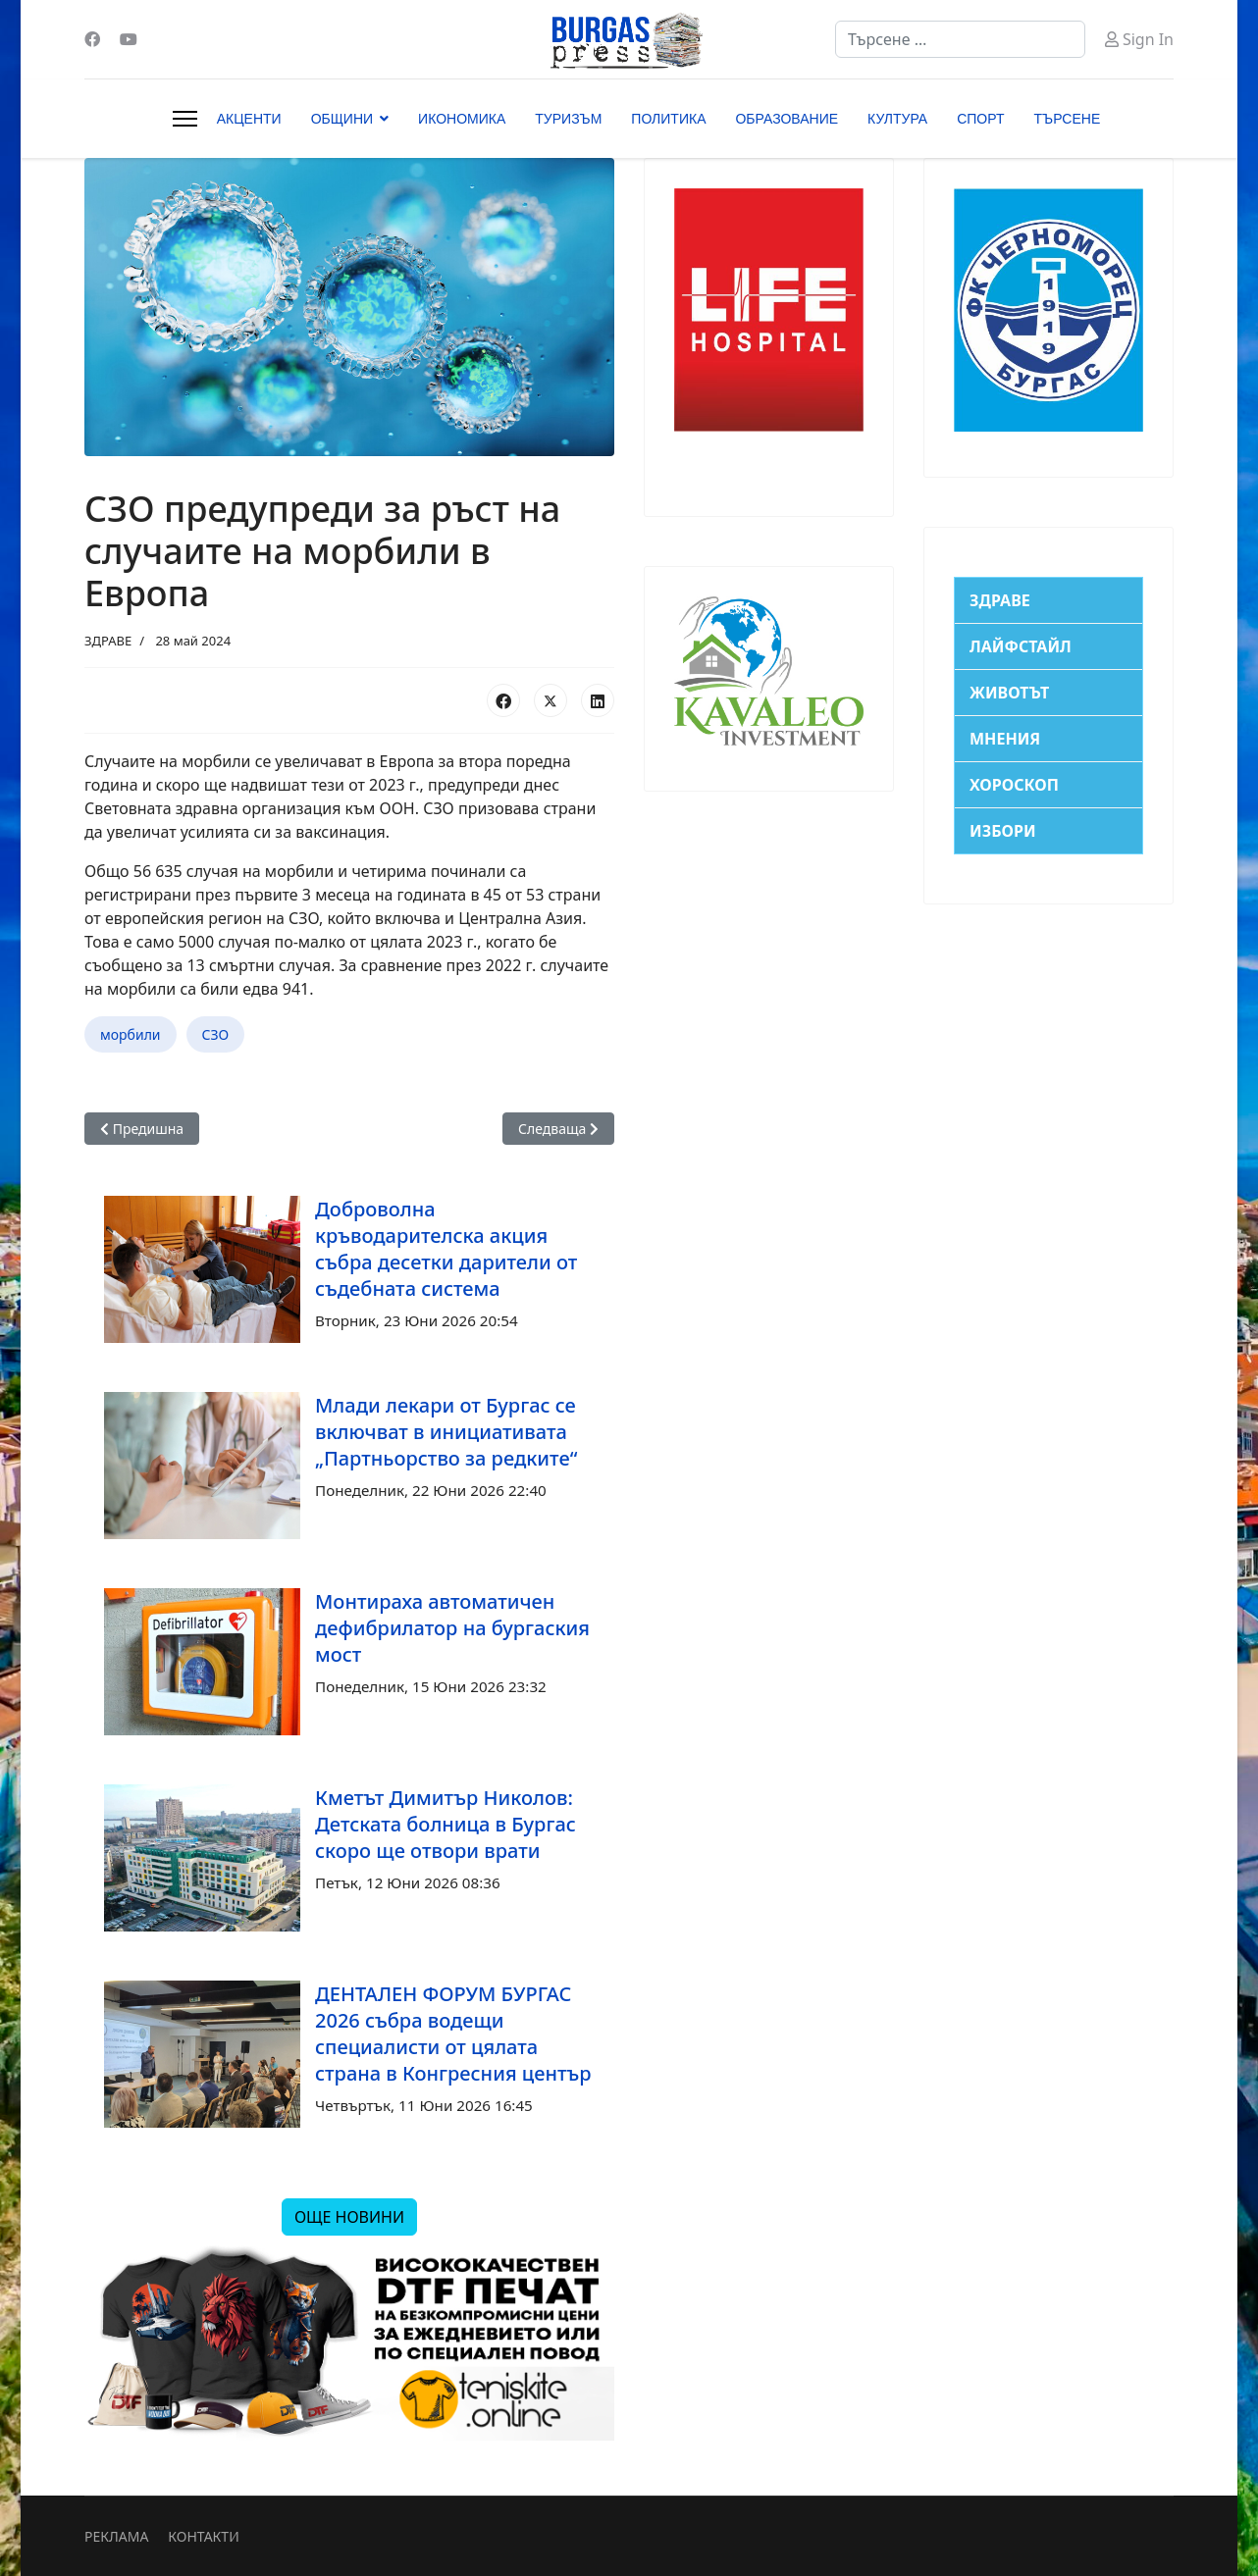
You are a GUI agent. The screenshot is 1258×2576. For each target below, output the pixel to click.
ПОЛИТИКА (668, 119)
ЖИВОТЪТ (1009, 692)
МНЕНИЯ (1005, 738)
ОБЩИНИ (342, 119)
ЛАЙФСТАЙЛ (1021, 646)
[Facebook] (92, 39)
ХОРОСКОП (1014, 785)
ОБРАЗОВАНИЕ (786, 119)
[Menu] (185, 118)
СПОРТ (980, 119)
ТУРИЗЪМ (568, 119)
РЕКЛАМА (116, 2536)
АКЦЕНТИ (249, 119)
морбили (130, 1034)
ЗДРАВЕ (107, 640)
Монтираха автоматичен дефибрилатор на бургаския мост (452, 1628)
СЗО (216, 1034)
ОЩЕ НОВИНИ (349, 2217)
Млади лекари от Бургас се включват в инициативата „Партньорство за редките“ (446, 1431)
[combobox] (960, 39)
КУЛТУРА (897, 119)
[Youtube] (128, 39)
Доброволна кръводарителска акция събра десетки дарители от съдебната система (446, 1249)
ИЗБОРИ (1003, 831)
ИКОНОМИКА (461, 119)
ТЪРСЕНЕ (1067, 119)
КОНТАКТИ (203, 2536)
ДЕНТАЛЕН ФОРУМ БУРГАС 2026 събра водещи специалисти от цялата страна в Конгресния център (453, 2034)
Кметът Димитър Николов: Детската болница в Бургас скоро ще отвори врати (445, 1824)
